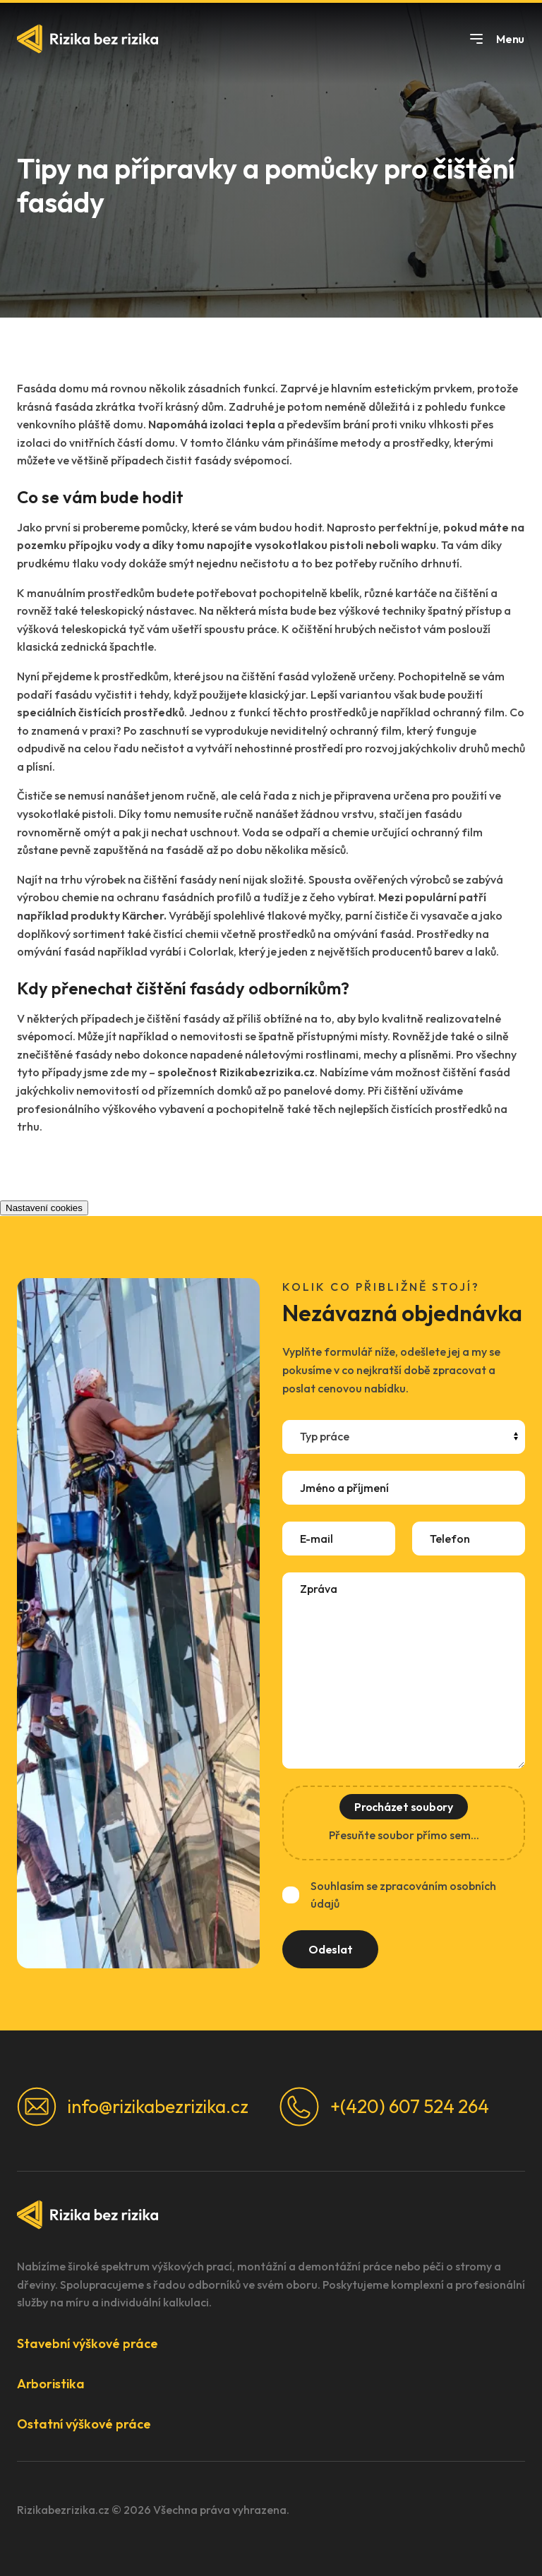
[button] (271, 2343)
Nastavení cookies (44, 1208)
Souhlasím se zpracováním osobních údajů (403, 1895)
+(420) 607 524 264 (384, 2106)
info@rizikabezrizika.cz (132, 2106)
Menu (496, 38)
